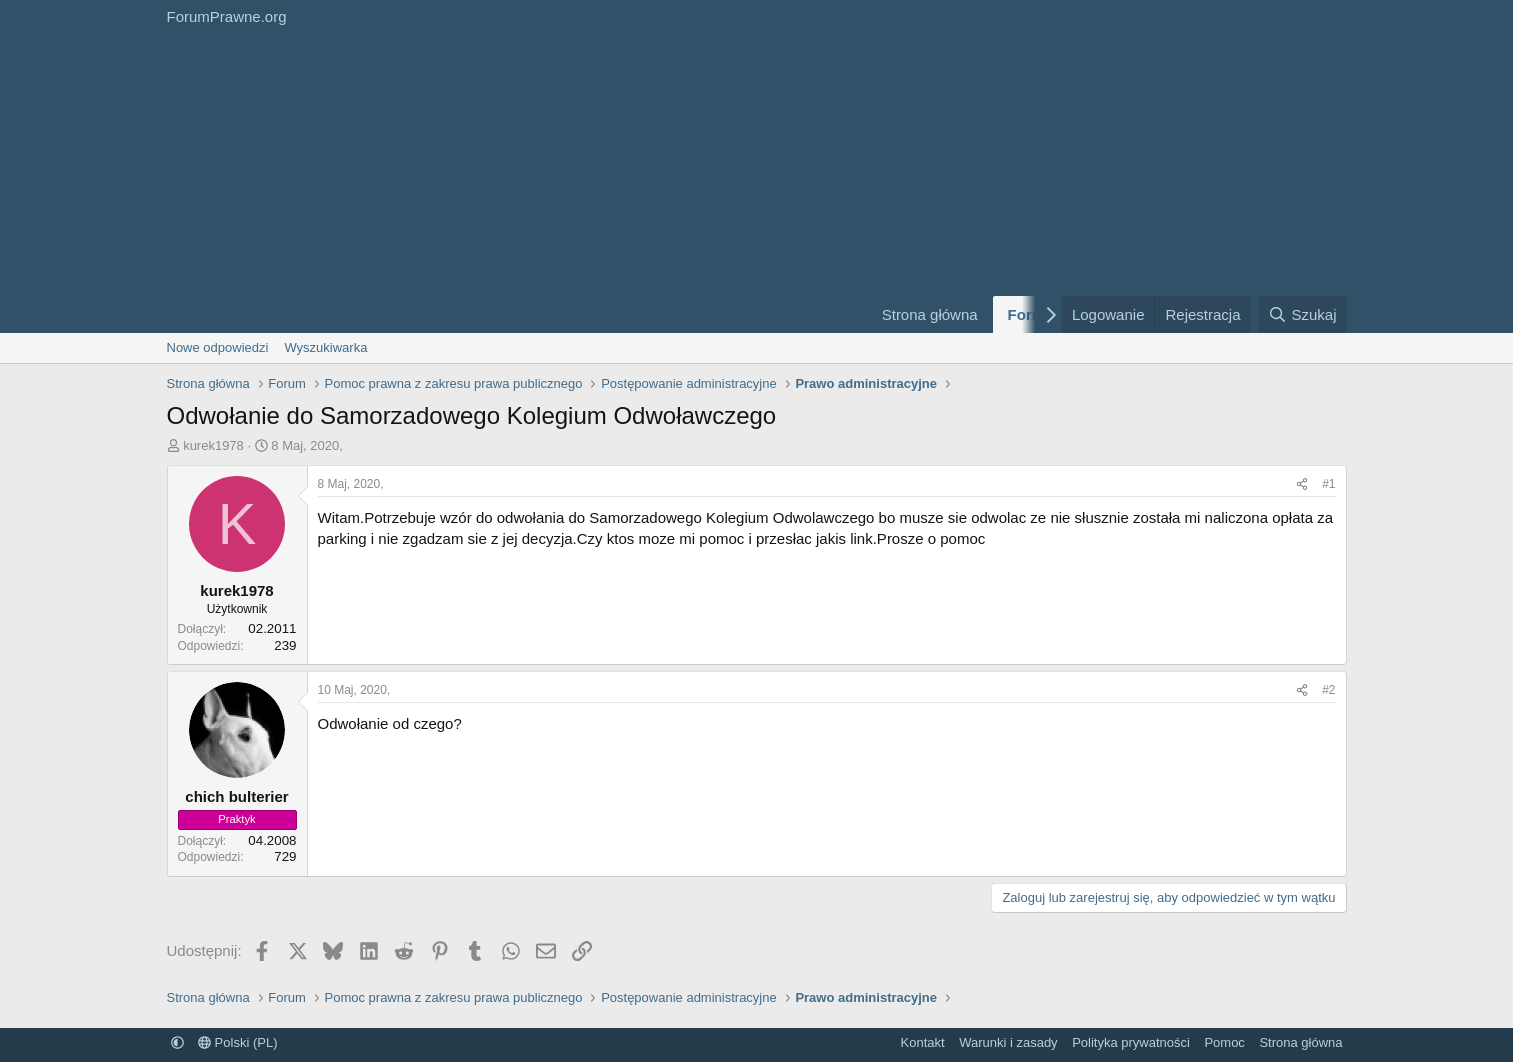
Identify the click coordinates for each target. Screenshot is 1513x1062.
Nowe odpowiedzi (218, 347)
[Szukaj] (1302, 314)
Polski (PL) (237, 1042)
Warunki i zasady (1008, 1042)
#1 (1328, 484)
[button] (177, 1042)
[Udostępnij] (1302, 484)
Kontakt (923, 1042)
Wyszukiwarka (325, 347)
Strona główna (930, 314)
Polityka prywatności (1131, 1042)
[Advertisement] (507, 183)
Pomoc (1224, 1042)
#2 (1328, 690)
